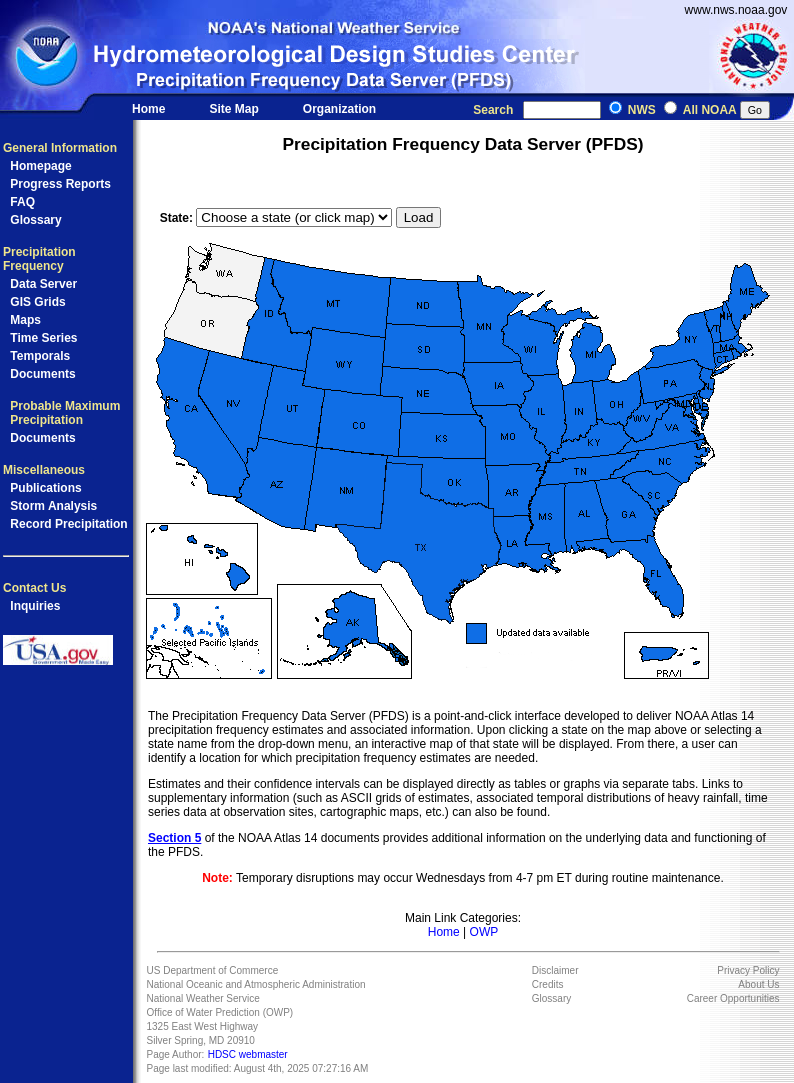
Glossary (35, 220)
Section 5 (174, 838)
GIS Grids (37, 302)
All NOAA (710, 110)
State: (178, 218)
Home (148, 109)
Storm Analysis (53, 506)
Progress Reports (60, 184)
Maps (25, 320)
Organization (339, 109)
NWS (642, 110)
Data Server (43, 284)
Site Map (234, 109)
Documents (42, 374)
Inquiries (35, 606)
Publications (45, 488)
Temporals (40, 356)
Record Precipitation (68, 524)
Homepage (40, 166)
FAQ (22, 202)
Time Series (43, 338)
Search (496, 110)
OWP (484, 932)
